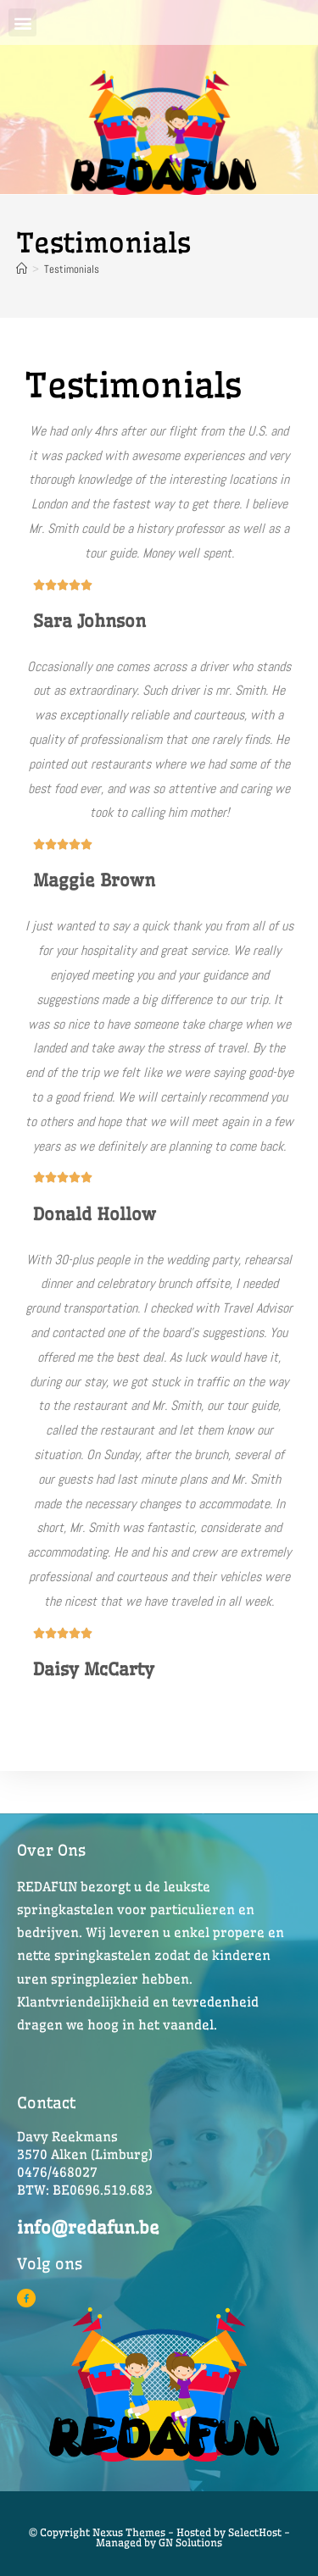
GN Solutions (190, 2542)
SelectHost (255, 2532)
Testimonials (71, 269)
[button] (22, 22)
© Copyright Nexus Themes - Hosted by (128, 2532)
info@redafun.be (88, 2227)
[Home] (21, 269)
